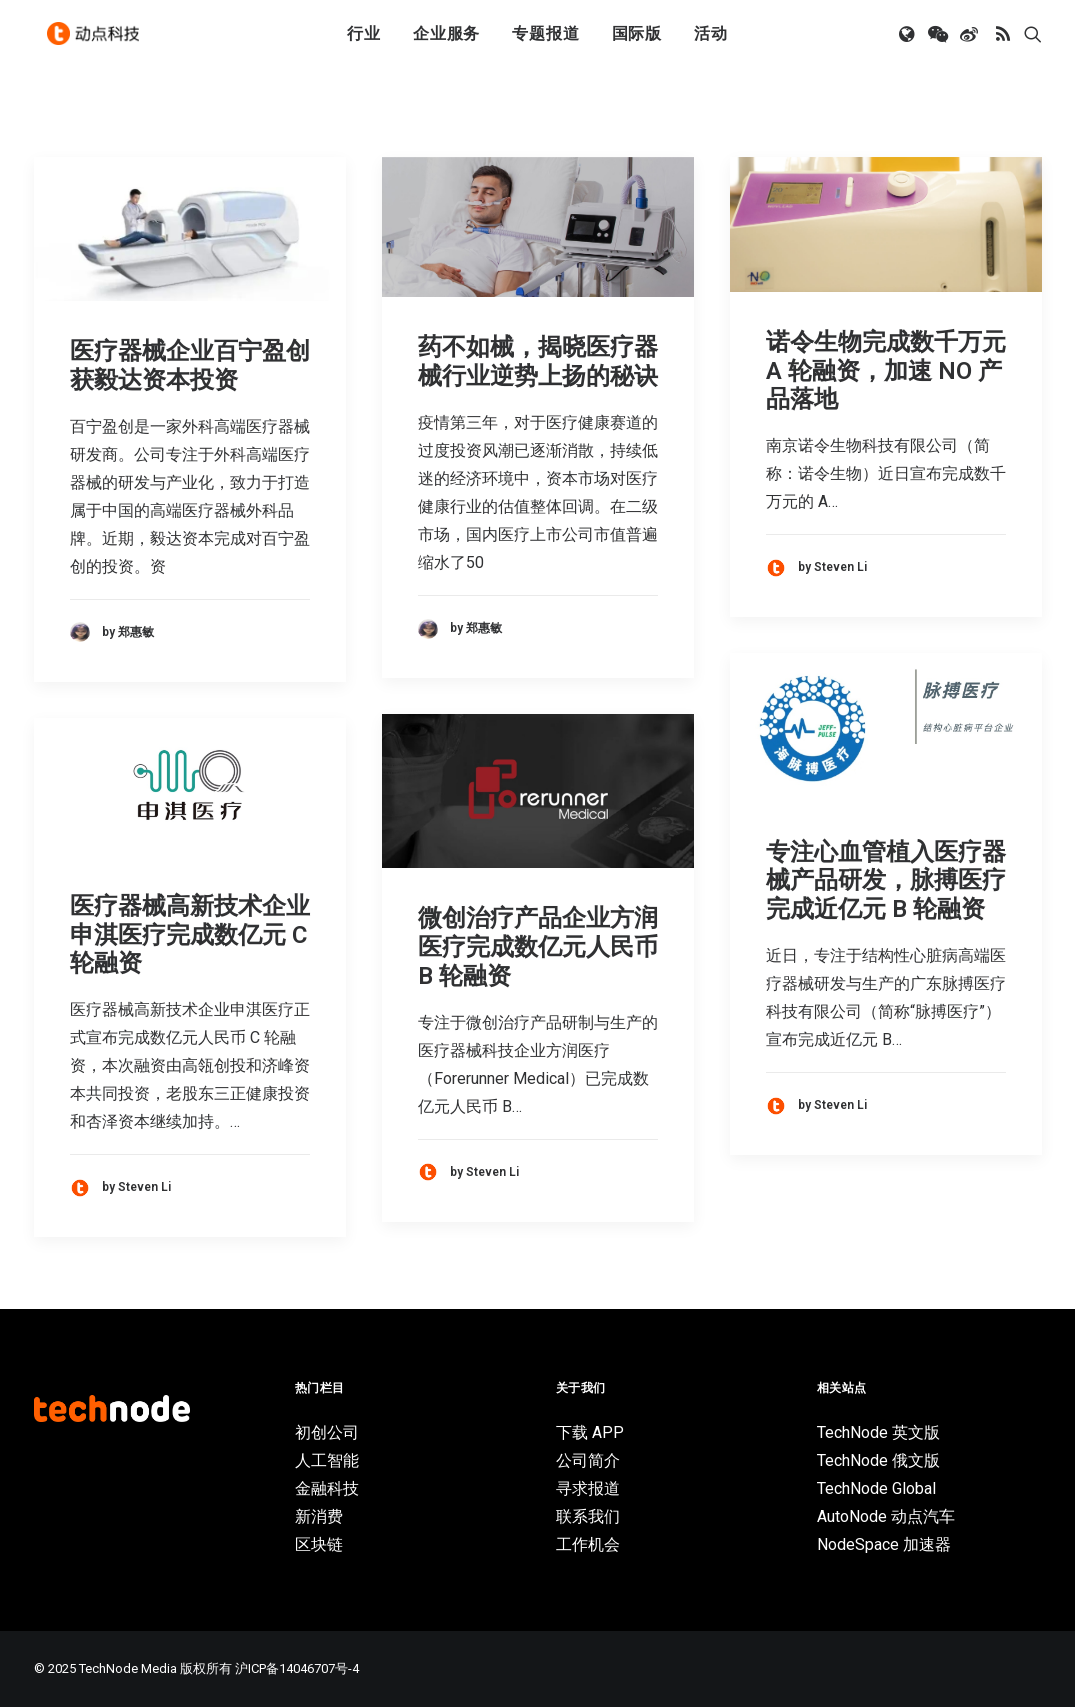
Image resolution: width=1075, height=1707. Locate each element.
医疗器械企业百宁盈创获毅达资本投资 (190, 365)
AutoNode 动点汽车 (886, 1516)
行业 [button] (364, 42)
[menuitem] (364, 43)
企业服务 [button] (446, 42)
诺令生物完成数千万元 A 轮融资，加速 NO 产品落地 (886, 371)
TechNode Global (876, 1488)
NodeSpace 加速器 (884, 1544)
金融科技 (327, 1488)
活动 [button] (711, 42)
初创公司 (327, 1432)
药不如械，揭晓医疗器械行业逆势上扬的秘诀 (538, 361)
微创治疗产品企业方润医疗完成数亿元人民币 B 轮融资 (538, 947)
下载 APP (590, 1432)
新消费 (319, 1516)
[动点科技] (98, 43)
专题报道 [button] (545, 42)
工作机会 (588, 1544)
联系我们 (588, 1516)
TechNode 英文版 (878, 1432)
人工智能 (327, 1460)
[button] (908, 43)
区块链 (319, 1544)
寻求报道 (588, 1488)
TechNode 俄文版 (878, 1460)
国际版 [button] (637, 42)
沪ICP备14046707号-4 (297, 1668)
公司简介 (588, 1460)
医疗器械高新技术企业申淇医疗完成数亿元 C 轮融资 (190, 935)
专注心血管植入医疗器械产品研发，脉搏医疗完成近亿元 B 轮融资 (886, 881)
